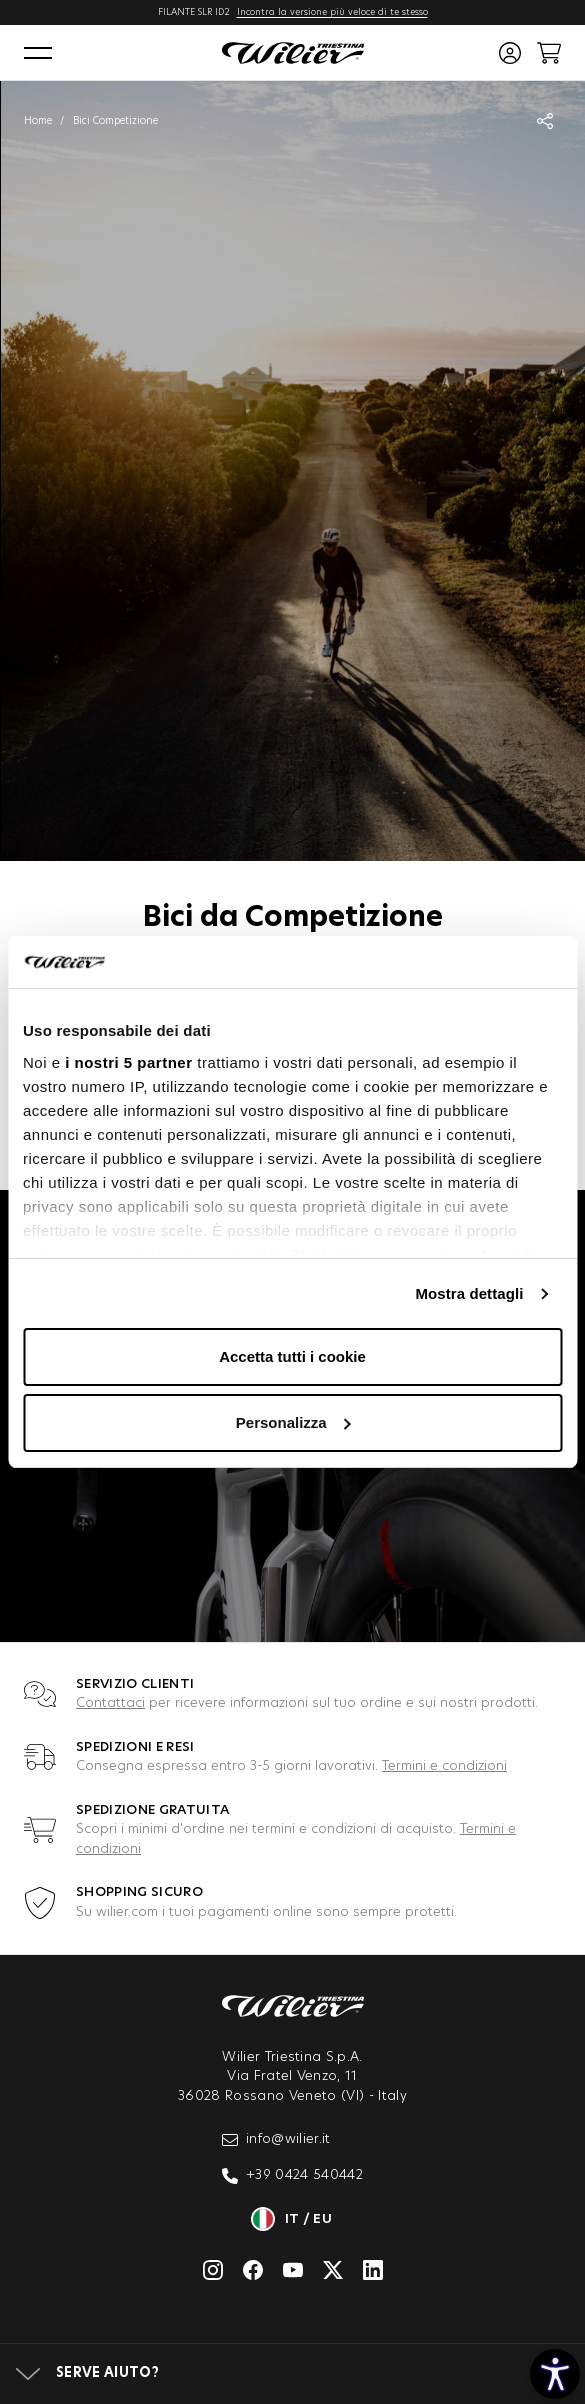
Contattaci (110, 1703)
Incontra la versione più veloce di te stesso (332, 12)
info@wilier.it (276, 2140)
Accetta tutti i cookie (292, 1356)
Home (38, 121)
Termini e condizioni (444, 1766)
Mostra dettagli (469, 1293)
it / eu (292, 2219)
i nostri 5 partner (128, 1062)
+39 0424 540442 (292, 2176)
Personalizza (293, 1422)
